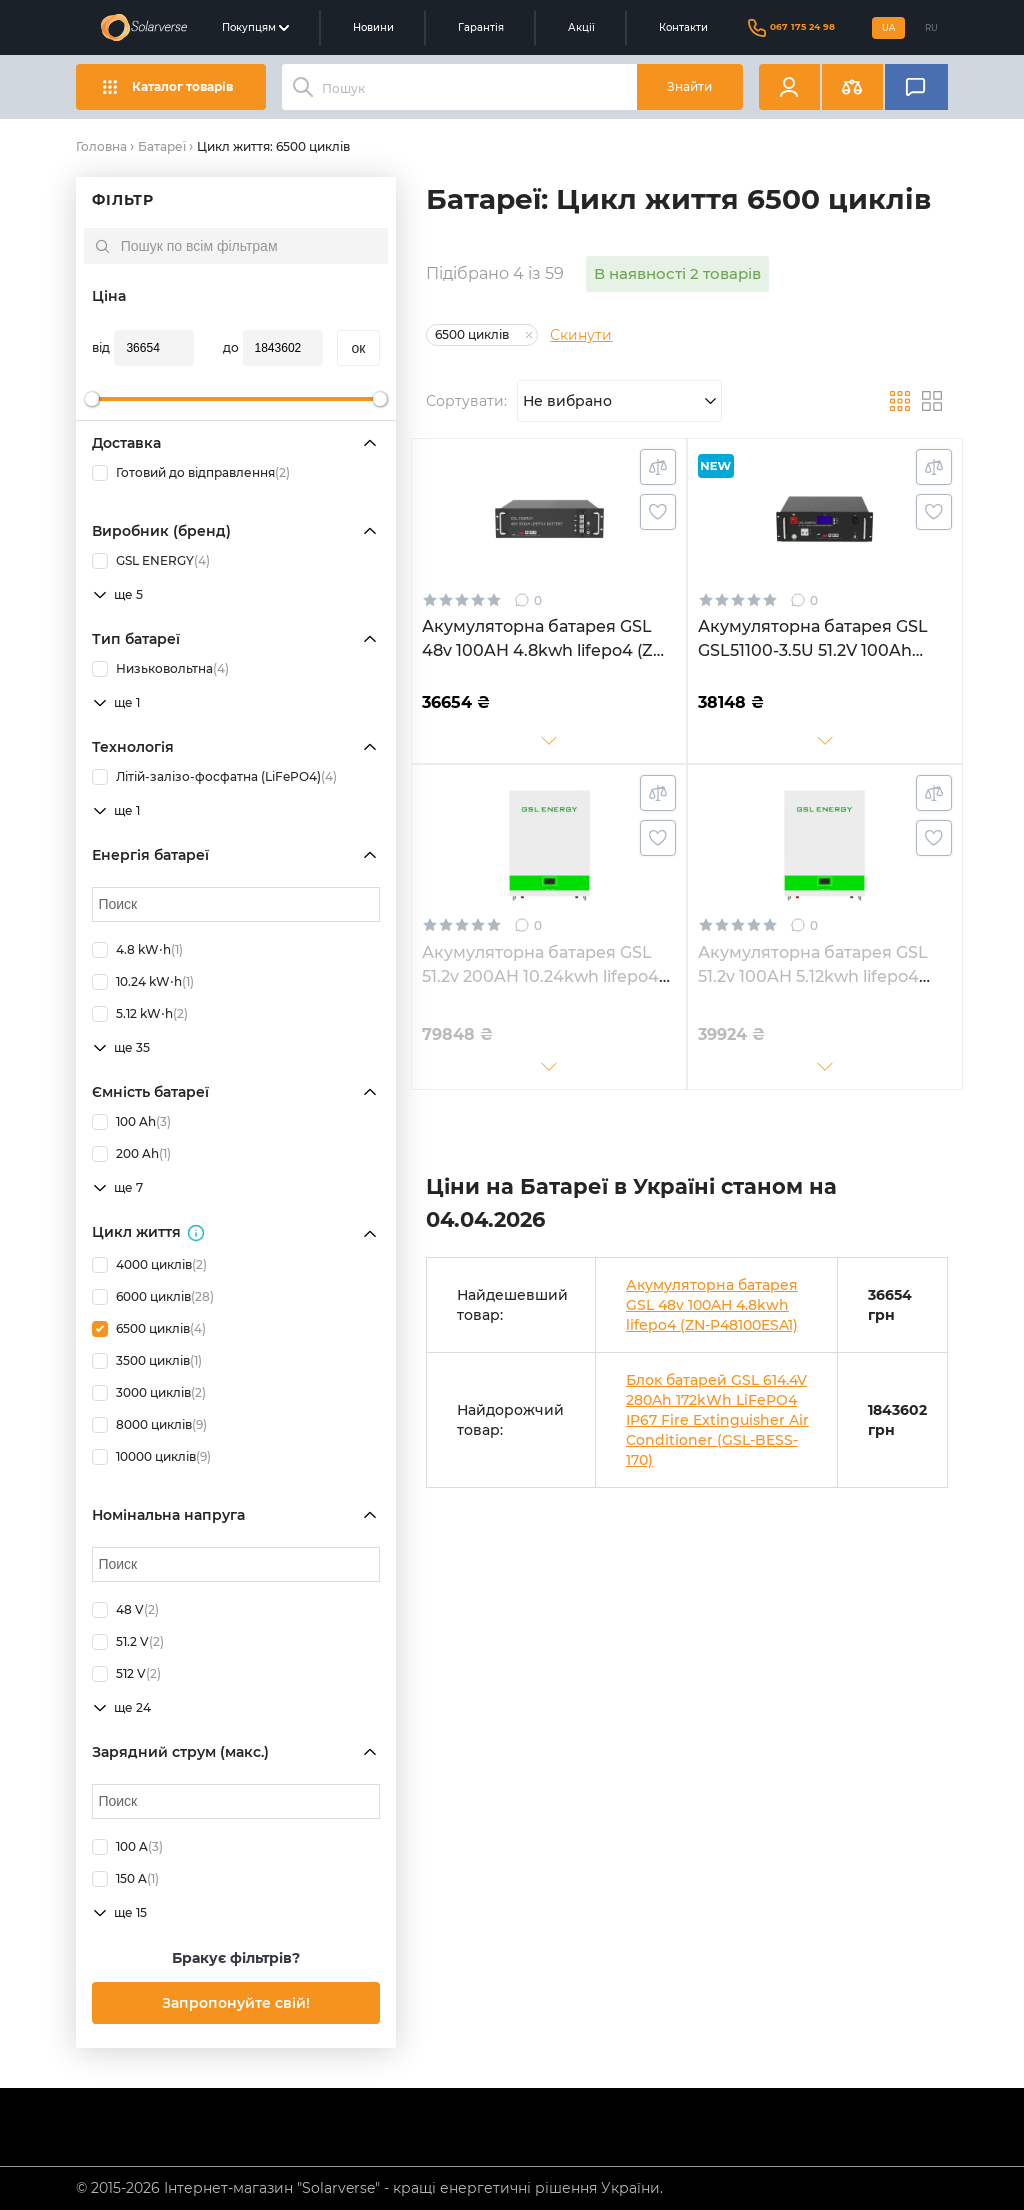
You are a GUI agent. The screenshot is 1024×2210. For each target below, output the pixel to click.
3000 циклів (149, 1393)
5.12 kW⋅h (140, 1014)
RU (931, 28)
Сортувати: (466, 401)
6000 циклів (153, 1297)
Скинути (581, 335)
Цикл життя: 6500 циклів (273, 146)
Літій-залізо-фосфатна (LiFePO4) (214, 777)
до (231, 347)
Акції (581, 27)
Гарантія (481, 27)
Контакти (683, 27)
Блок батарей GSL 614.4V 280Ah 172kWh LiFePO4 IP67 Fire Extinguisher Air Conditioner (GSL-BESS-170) (717, 1420)
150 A (125, 1879)
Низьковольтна (160, 669)
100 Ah (131, 1122)
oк (359, 348)
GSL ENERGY (151, 561)
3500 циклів (147, 1361)
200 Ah (131, 1154)
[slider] (92, 399)
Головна (101, 146)
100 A (127, 1847)
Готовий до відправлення (191, 473)
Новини (373, 27)
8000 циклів (149, 1425)
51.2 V (128, 1642)
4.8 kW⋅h (137, 950)
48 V (125, 1610)
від (101, 347)
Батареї (162, 146)
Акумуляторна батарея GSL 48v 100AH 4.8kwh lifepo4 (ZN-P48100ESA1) (712, 1305)
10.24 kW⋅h (143, 982)
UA (888, 28)
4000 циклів (149, 1265)
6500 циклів (149, 1329)
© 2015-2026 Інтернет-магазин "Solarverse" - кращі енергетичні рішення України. (369, 2188)
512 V (126, 1674)
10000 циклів (151, 1457)
